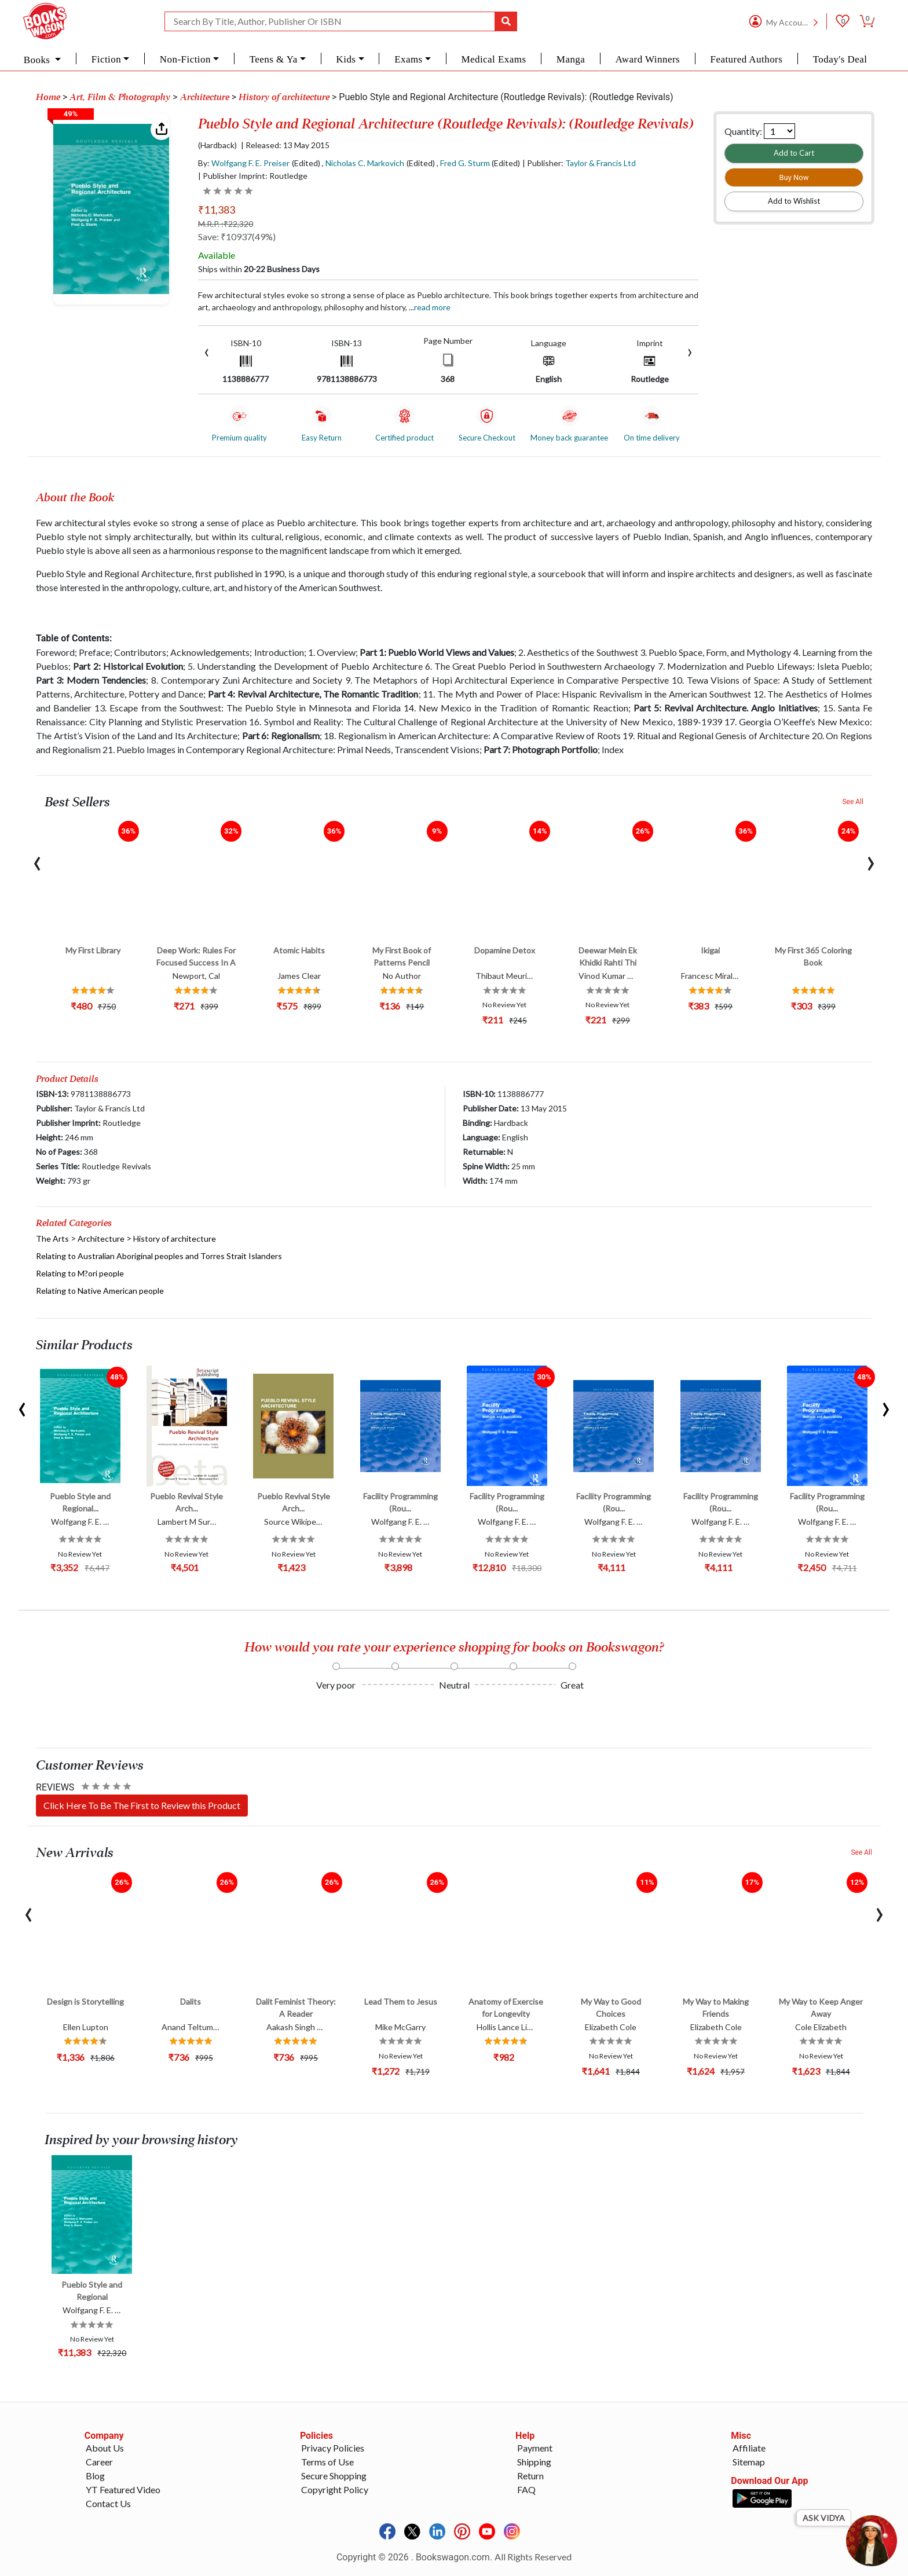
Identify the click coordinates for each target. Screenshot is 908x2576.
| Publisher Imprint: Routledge (252, 176)
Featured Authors (747, 59)
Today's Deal (840, 59)
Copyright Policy (334, 2489)
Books (38, 59)
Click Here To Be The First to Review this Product (141, 1805)
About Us (105, 2447)
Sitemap (749, 2461)
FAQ (526, 2489)
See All (852, 802)
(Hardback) (217, 145)
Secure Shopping (334, 2475)
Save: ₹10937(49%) (237, 236)
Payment (534, 2447)
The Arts (52, 1238)
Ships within (259, 269)
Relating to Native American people (100, 1291)
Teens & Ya (274, 59)
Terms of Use (327, 2461)
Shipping (534, 2461)
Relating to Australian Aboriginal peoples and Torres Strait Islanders (159, 1256)
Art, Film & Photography (119, 97)
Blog (95, 2475)
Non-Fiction (185, 59)
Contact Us (108, 2503)
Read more (432, 307)
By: (244, 163)
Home (48, 97)
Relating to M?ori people (80, 1273)
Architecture (204, 97)
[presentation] (206, 351)
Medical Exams (493, 59)
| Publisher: (579, 163)
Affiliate (749, 2447)
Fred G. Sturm (465, 163)
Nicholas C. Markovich (364, 163)
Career (99, 2461)
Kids (346, 59)
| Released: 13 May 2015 (285, 145)
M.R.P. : (225, 224)
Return (530, 2475)
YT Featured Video (123, 2489)
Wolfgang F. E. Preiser (250, 163)
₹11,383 (216, 209)
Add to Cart (794, 152)
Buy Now (793, 177)
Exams (408, 59)
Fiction (106, 59)
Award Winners (648, 59)
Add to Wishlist (794, 201)
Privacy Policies (332, 2447)
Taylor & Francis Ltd (600, 163)
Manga (570, 59)
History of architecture (284, 97)
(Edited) (306, 163)
